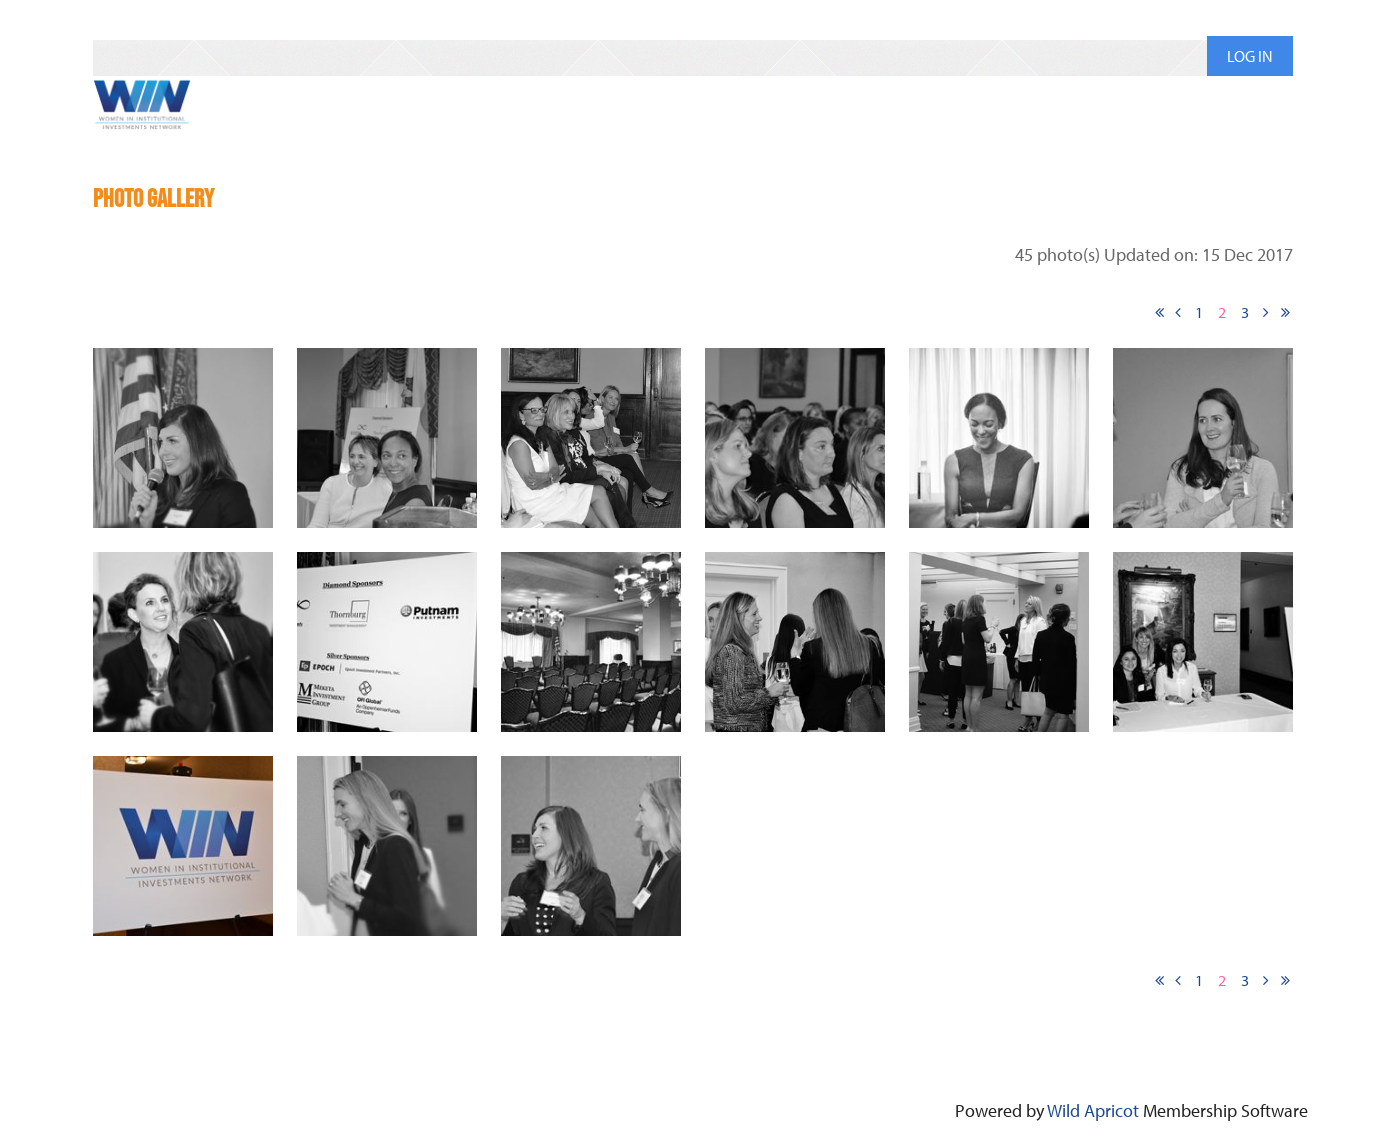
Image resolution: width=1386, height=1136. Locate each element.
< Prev (1178, 312)
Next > (1266, 312)
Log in (1250, 56)
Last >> (1285, 312)
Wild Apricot (1093, 1110)
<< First (1159, 312)
